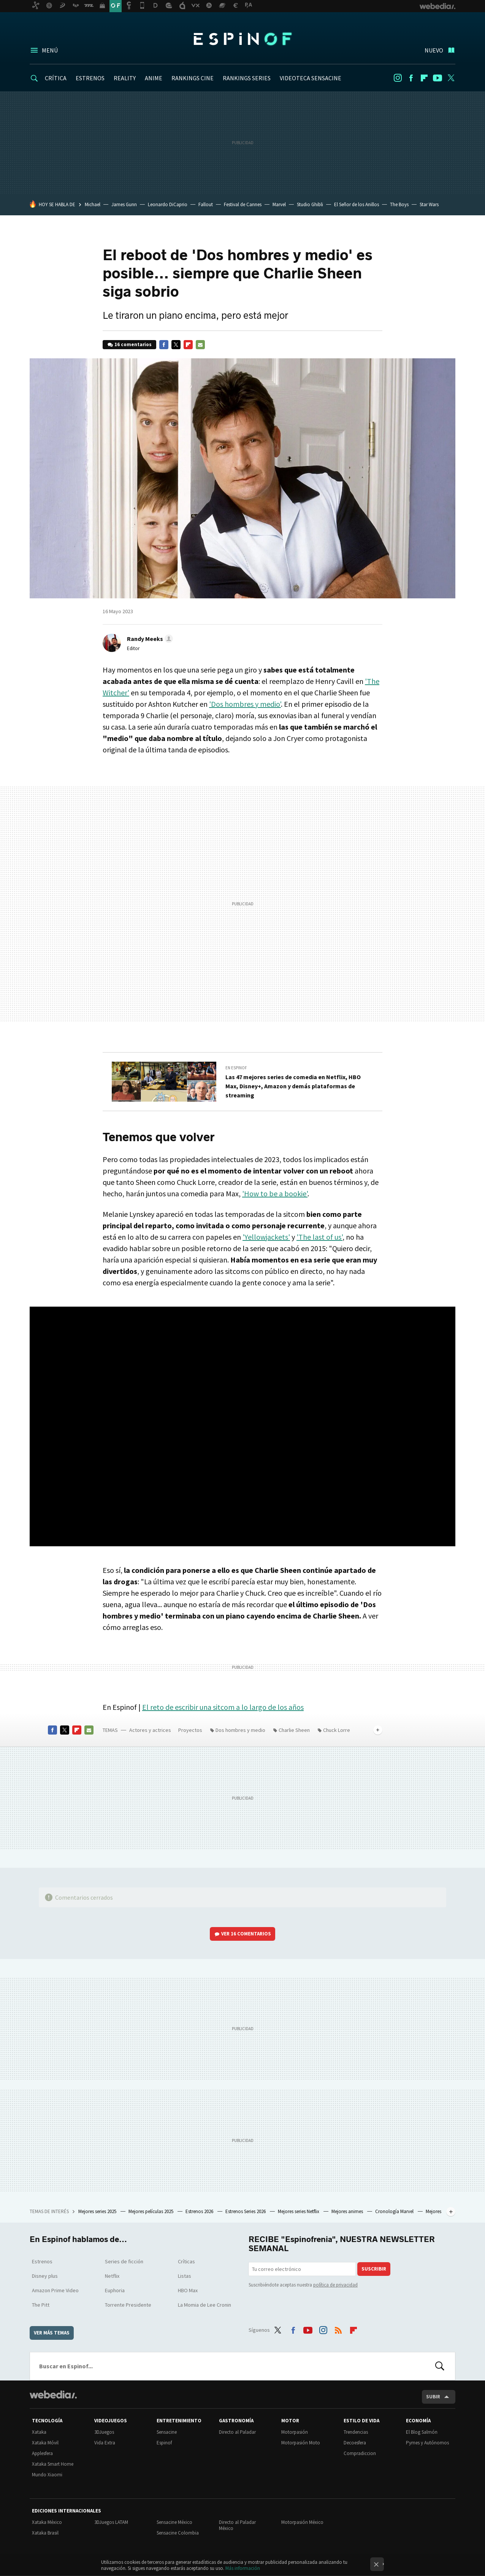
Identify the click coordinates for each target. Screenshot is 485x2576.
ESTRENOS (90, 78)
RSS (338, 2329)
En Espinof (236, 1067)
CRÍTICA (56, 78)
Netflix (112, 2275)
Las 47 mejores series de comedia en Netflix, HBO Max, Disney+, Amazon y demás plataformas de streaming (293, 1086)
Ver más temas (52, 2333)
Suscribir (373, 2269)
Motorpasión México (302, 2522)
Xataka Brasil (45, 2533)
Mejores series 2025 (97, 2211)
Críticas (186, 2261)
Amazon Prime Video (55, 2290)
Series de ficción (124, 2261)
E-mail (200, 344)
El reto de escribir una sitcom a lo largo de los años (223, 1707)
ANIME (153, 78)
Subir (433, 2396)
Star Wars (429, 204)
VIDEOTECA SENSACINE (310, 78)
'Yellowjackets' (266, 1237)
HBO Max (188, 2290)
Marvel (279, 204)
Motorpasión (294, 2432)
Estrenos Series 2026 (246, 2211)
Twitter (450, 78)
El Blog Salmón (421, 2432)
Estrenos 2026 (199, 2211)
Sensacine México (174, 2522)
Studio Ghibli (310, 204)
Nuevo (434, 50)
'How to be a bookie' (274, 1193)
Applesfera (42, 2453)
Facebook (410, 78)
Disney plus (45, 2275)
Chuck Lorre (336, 1730)
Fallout (205, 204)
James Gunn (124, 204)
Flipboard (424, 78)
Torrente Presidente (128, 2304)
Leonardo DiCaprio (167, 204)
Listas (184, 2275)
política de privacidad (335, 2285)
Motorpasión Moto (300, 2442)
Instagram (397, 78)
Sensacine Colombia (178, 2533)
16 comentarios (133, 344)
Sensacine (167, 2432)
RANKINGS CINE (192, 78)
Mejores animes (347, 2211)
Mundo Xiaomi (47, 2474)
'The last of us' (319, 1237)
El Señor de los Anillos (356, 204)
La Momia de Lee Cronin (204, 2304)
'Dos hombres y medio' (245, 704)
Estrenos (42, 2261)
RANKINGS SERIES (247, 78)
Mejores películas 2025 (151, 2211)
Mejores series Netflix (299, 2211)
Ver (246, 1933)
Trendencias (356, 2432)
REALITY (125, 78)
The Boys (399, 204)
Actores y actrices (150, 1730)
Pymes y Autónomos (427, 2442)
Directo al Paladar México (237, 2525)
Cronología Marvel (395, 2211)
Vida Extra (104, 2442)
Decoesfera (355, 2442)
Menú (50, 50)
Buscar (440, 2366)
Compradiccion (360, 2453)
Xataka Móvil (45, 2442)
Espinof (242, 38)
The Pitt (40, 2304)
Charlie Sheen (294, 1730)
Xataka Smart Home (52, 2464)
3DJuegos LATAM (111, 2522)
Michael (92, 204)
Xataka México (47, 2522)
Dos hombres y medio (240, 1730)
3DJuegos (104, 2432)
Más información (242, 2568)
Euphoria (115, 2290)
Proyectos (190, 1730)
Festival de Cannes (243, 204)
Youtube (437, 78)
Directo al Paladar (237, 2432)
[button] (149, 638)
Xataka (39, 2432)
